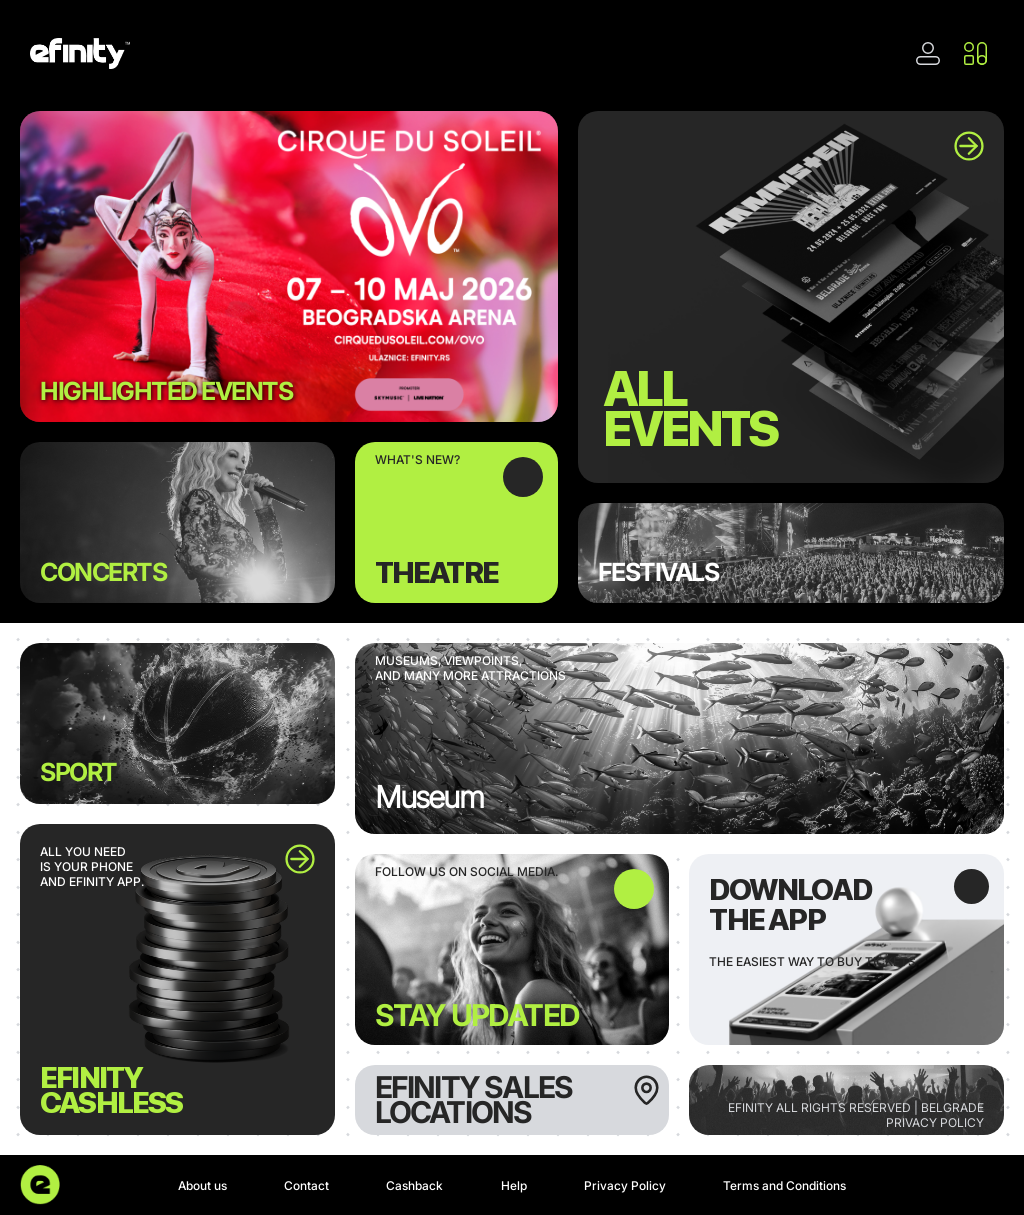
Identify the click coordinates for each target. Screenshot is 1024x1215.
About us (202, 1185)
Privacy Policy (625, 1185)
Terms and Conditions (784, 1185)
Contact (306, 1185)
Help (514, 1185)
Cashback (414, 1185)
